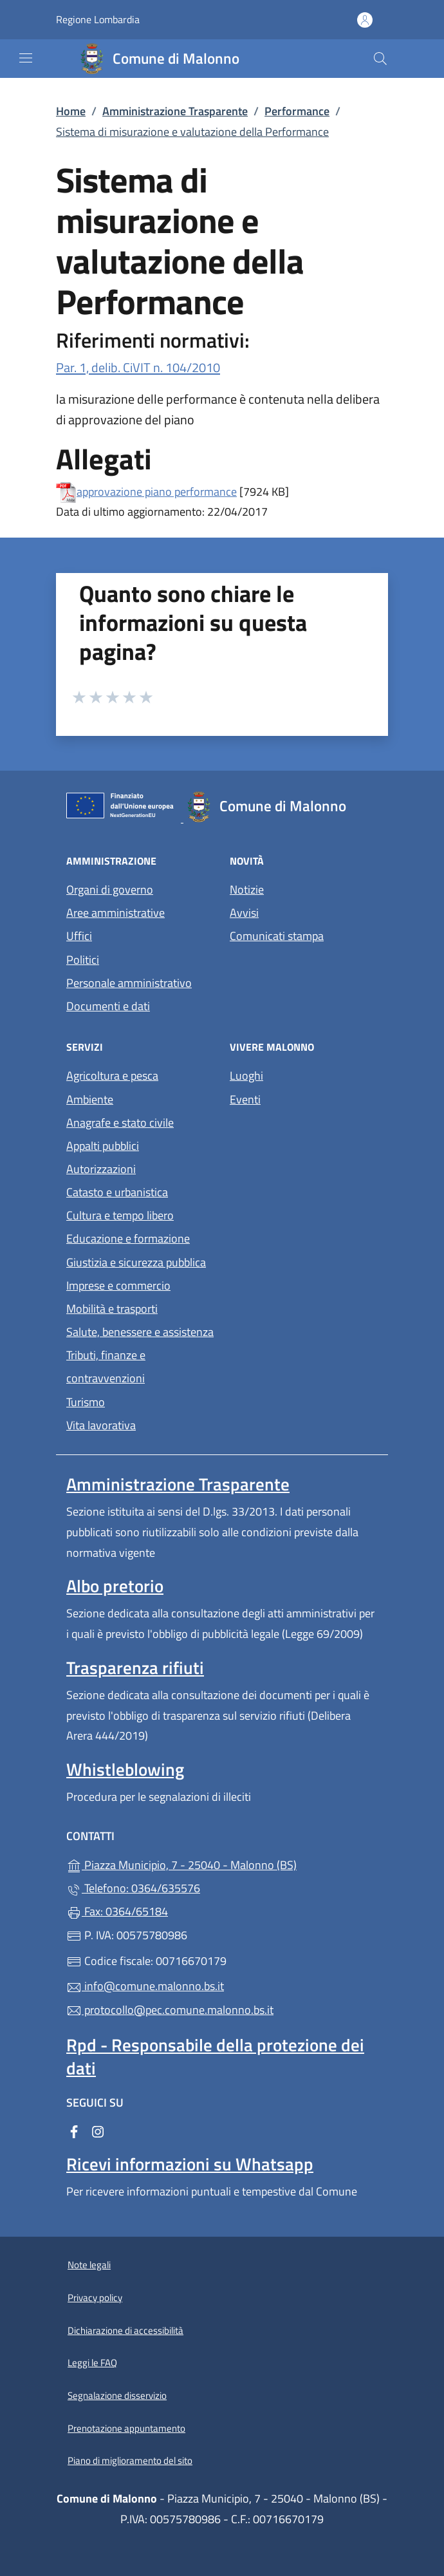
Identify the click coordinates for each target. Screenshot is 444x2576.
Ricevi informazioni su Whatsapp (189, 2163)
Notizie (247, 889)
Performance (296, 111)
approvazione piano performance (157, 491)
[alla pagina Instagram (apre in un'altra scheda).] (98, 2130)
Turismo (85, 1402)
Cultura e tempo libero (120, 1215)
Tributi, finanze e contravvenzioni (105, 1366)
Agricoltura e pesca (112, 1075)
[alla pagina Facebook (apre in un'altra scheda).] (74, 2130)
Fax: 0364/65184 (117, 1911)
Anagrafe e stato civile (120, 1122)
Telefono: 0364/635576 (133, 1888)
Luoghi (246, 1075)
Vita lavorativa (101, 1425)
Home (71, 111)
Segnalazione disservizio (117, 2395)
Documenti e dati (108, 1006)
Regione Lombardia (98, 19)
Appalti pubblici (102, 1145)
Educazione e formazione (128, 1238)
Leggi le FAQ (92, 2362)
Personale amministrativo (129, 983)
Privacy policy (95, 2297)
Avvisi (244, 912)
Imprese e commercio (118, 1285)
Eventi (245, 1099)
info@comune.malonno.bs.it (145, 1986)
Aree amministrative (115, 912)
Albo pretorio (114, 1585)
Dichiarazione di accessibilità (125, 2330)
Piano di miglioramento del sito (130, 2460)
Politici (82, 959)
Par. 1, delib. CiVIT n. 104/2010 (138, 367)
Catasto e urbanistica (117, 1192)
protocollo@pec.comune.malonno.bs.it (169, 2009)
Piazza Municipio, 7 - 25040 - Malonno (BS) (222, 1864)
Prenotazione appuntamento (126, 2428)
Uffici (79, 936)
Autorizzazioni (101, 1169)
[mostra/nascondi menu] (25, 58)
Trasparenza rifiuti (135, 1667)
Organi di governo (109, 889)
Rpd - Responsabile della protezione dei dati (215, 2056)
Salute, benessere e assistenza (140, 1331)
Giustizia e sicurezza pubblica (136, 1262)
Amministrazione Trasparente (175, 111)
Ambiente (89, 1099)
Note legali (89, 2264)
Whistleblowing (125, 1769)
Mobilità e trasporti (112, 1308)
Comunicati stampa (277, 936)
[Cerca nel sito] (380, 58)
